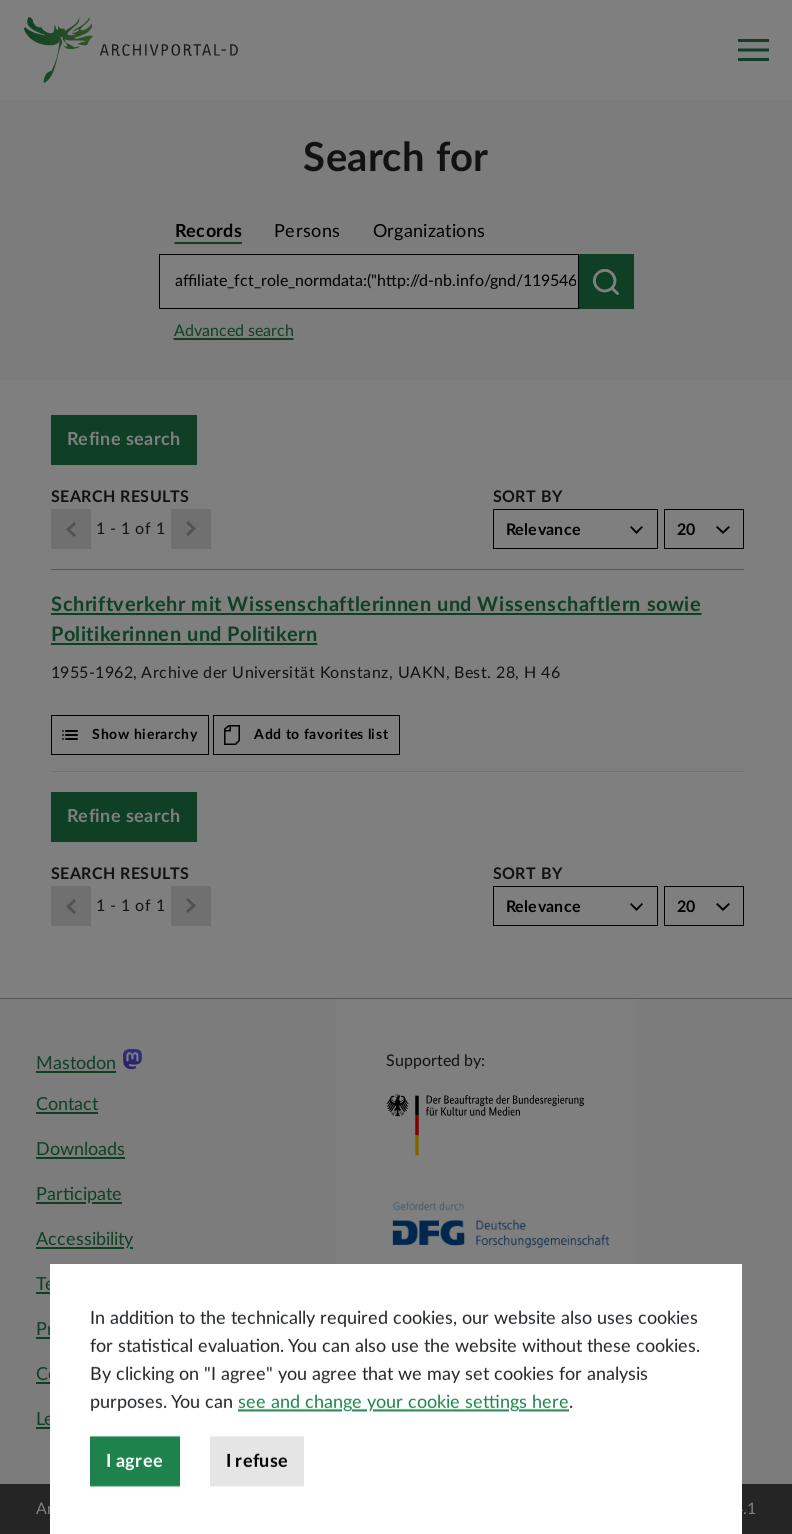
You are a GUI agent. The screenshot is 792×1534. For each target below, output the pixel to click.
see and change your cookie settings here (403, 1462)
